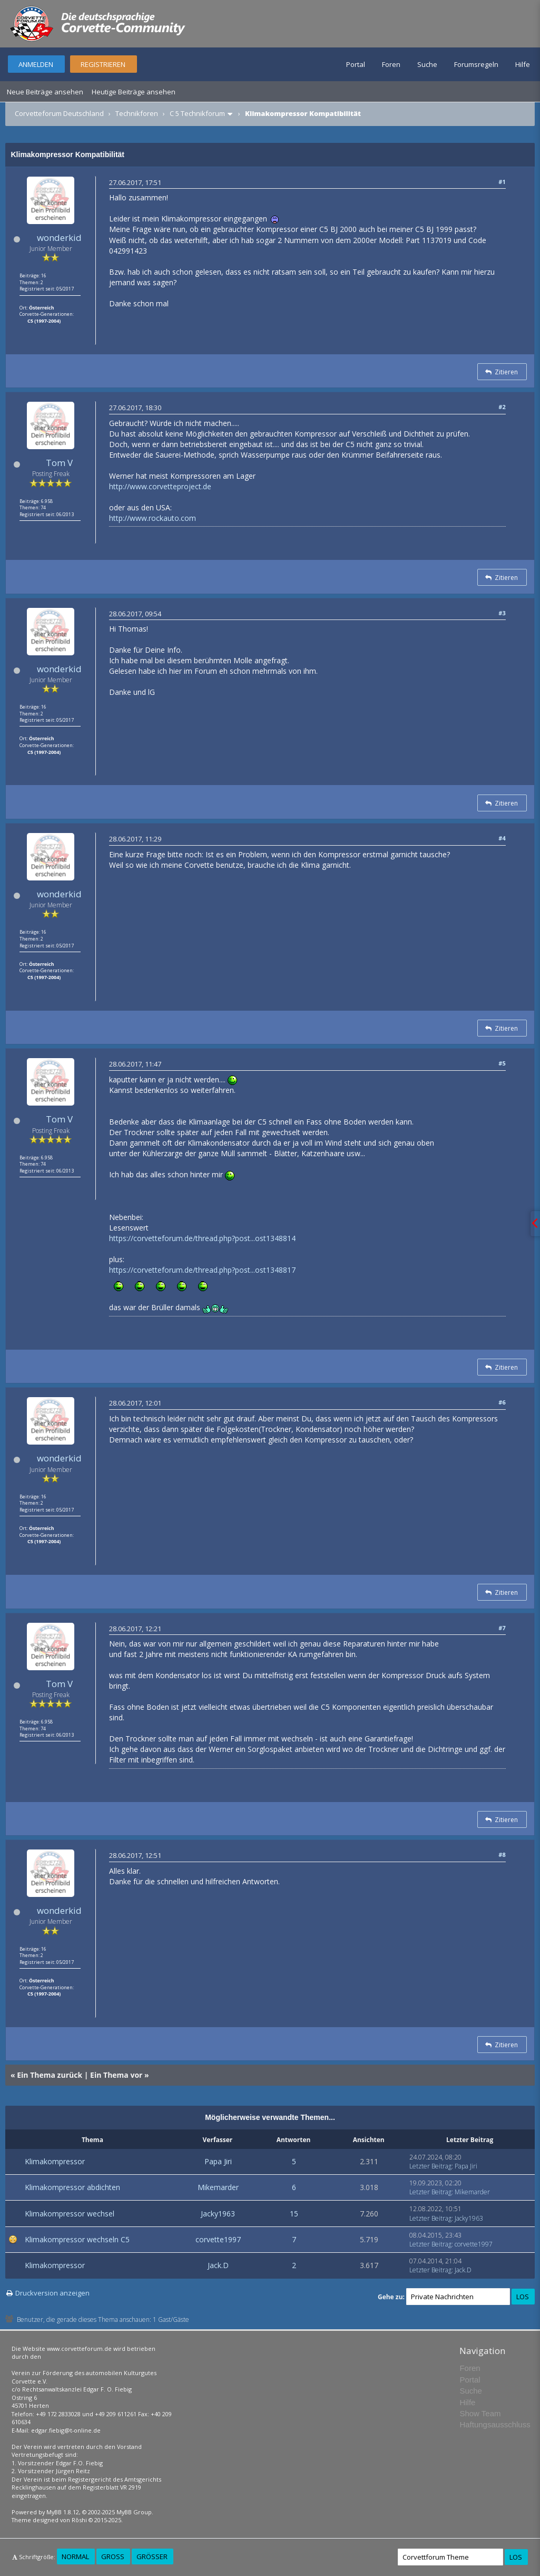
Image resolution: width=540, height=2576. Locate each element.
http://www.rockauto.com (152, 518)
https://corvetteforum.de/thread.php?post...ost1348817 (202, 1270)
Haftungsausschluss (494, 2424)
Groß (112, 2556)
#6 (501, 1402)
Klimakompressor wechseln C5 (77, 2239)
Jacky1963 (218, 2214)
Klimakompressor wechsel (69, 2214)
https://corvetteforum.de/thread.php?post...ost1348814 (202, 1238)
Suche (427, 64)
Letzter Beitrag (430, 2166)
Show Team (479, 2413)
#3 (501, 613)
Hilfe (522, 64)
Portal (355, 64)
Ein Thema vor (116, 2075)
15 (294, 2214)
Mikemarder (218, 2187)
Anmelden (35, 64)
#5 (501, 1063)
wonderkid (59, 237)
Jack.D (218, 2265)
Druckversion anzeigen (52, 2293)
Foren (391, 64)
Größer (152, 2556)
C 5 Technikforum (197, 113)
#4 (501, 838)
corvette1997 (218, 2239)
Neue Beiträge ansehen (45, 91)
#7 (501, 1628)
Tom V (59, 463)
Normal (75, 2556)
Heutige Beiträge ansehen (133, 91)
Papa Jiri (218, 2161)
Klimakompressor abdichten (72, 2187)
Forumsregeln (476, 64)
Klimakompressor (55, 2161)
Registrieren (103, 64)
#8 (501, 1854)
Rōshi (79, 2520)
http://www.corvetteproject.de (160, 486)
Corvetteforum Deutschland (59, 113)
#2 (501, 407)
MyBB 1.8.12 (62, 2512)
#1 (501, 182)
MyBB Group (134, 2512)
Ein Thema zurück (49, 2075)
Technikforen (136, 113)
